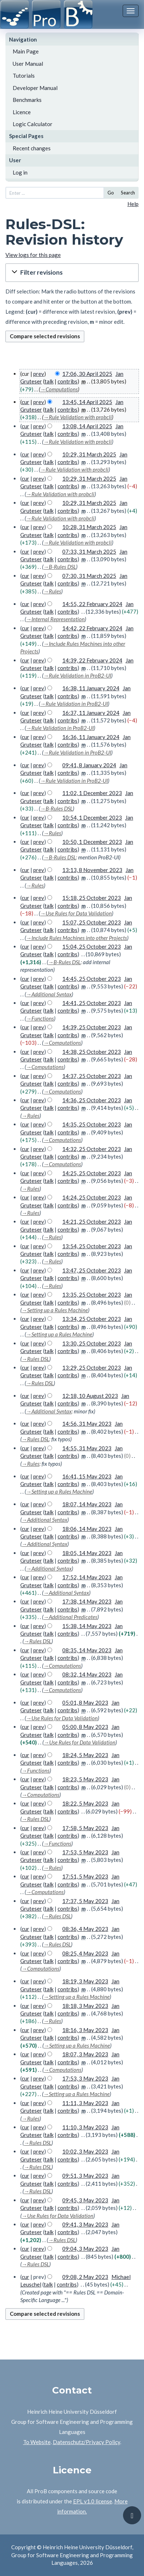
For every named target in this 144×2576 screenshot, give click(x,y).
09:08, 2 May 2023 (85, 2277)
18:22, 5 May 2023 (85, 1803)
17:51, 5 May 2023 (85, 1876)
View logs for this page (33, 255)
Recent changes (32, 148)
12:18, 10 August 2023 (90, 1395)
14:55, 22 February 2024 (92, 604)
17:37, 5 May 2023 (85, 1901)
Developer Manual (35, 88)
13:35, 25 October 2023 (91, 1294)
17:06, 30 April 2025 (87, 373)
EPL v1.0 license (92, 2501)
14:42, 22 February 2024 (92, 628)
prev (38, 373)
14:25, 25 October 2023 (91, 1173)
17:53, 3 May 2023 (85, 2078)
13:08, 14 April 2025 (87, 426)
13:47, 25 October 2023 (91, 1270)
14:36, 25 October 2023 (91, 1100)
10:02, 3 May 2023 (85, 2151)
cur (25, 402)
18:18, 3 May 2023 (85, 2005)
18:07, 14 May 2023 (86, 1504)
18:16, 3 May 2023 (85, 2030)
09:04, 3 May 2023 (85, 2248)
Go (110, 193)
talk (49, 381)
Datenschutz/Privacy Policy (86, 2442)
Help (133, 204)
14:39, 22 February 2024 (92, 660)
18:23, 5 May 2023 (85, 1779)
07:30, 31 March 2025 (89, 575)
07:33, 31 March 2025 (89, 551)
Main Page (26, 51)
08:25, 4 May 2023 (85, 1953)
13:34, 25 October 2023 (91, 1318)
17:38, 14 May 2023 (86, 1601)
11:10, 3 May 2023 (85, 2127)
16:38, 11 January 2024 (90, 688)
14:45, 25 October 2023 (91, 978)
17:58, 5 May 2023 (85, 1828)
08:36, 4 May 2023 (85, 1928)
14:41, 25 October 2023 (91, 1003)
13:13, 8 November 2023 (92, 870)
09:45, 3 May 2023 (85, 2200)
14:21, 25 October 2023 (91, 1221)
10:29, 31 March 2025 (89, 454)
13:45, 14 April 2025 (87, 402)
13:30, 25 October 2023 (91, 1343)
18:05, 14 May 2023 (86, 1553)
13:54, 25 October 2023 (91, 1246)
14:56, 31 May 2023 (86, 1423)
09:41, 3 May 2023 (85, 2224)
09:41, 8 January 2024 (89, 765)
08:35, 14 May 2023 (86, 1650)
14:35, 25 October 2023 (91, 1124)
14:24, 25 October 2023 (91, 1197)
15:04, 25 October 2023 (91, 946)
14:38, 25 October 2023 (91, 1051)
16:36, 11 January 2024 (90, 737)
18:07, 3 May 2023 (85, 2054)
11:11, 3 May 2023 (85, 2103)
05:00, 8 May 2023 (85, 1726)
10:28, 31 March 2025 (89, 527)
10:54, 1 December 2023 (92, 817)
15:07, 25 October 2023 (91, 922)
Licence (22, 112)
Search (128, 193)
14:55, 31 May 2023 (86, 1448)
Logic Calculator (32, 124)
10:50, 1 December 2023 (92, 841)
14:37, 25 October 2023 (91, 1076)
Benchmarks (27, 99)
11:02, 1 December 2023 (92, 793)
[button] (72, 272)
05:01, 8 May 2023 (85, 1702)
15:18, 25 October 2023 (91, 897)
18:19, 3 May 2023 (85, 1981)
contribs (67, 381)
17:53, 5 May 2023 (85, 1852)
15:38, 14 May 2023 (86, 1626)
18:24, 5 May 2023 (85, 1755)
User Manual (28, 63)
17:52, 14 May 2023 (86, 1577)
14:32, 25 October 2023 (91, 1149)
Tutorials (24, 75)
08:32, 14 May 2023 (86, 1674)
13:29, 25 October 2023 (91, 1367)
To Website (37, 2442)
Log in (20, 172)
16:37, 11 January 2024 (90, 712)
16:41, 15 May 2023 (86, 1476)
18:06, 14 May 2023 (86, 1528)
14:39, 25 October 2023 (91, 1027)
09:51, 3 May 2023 (85, 2175)
